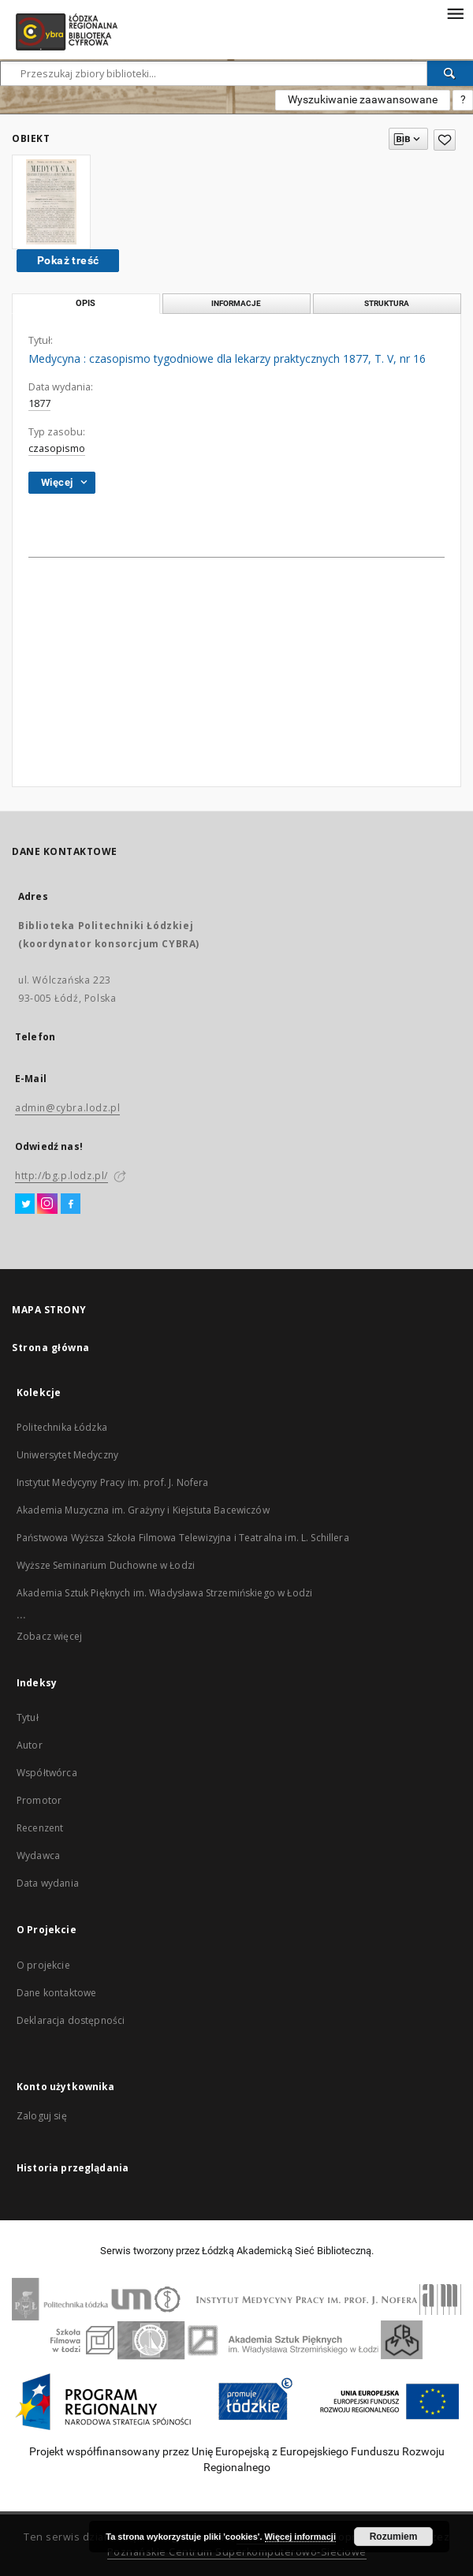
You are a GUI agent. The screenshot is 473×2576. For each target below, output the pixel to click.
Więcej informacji (300, 2536)
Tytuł (28, 1717)
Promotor (39, 1800)
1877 (39, 403)
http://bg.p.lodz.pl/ (61, 1175)
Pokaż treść (68, 260)
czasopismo (56, 448)
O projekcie (43, 1965)
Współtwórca (47, 1772)
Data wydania (48, 1883)
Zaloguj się (42, 2115)
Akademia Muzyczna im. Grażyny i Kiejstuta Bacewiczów (143, 1510)
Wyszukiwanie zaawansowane (363, 99)
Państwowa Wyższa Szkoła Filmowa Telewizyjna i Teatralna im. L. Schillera (183, 1537)
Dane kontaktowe (56, 1992)
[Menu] (455, 12)
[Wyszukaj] (450, 73)
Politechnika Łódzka (62, 1427)
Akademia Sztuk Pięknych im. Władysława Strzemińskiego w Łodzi (164, 1593)
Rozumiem (394, 2536)
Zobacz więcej (49, 1636)
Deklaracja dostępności (71, 2020)
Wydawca (38, 1855)
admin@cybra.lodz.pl (67, 1107)
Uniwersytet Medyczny (67, 1455)
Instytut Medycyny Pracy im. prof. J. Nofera (112, 1482)
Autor (30, 1745)
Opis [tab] (85, 303)
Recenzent (40, 1828)
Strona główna (51, 1347)
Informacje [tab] (236, 303)
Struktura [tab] (386, 303)
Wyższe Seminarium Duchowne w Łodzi (106, 1565)
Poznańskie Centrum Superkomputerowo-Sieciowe (237, 2552)
